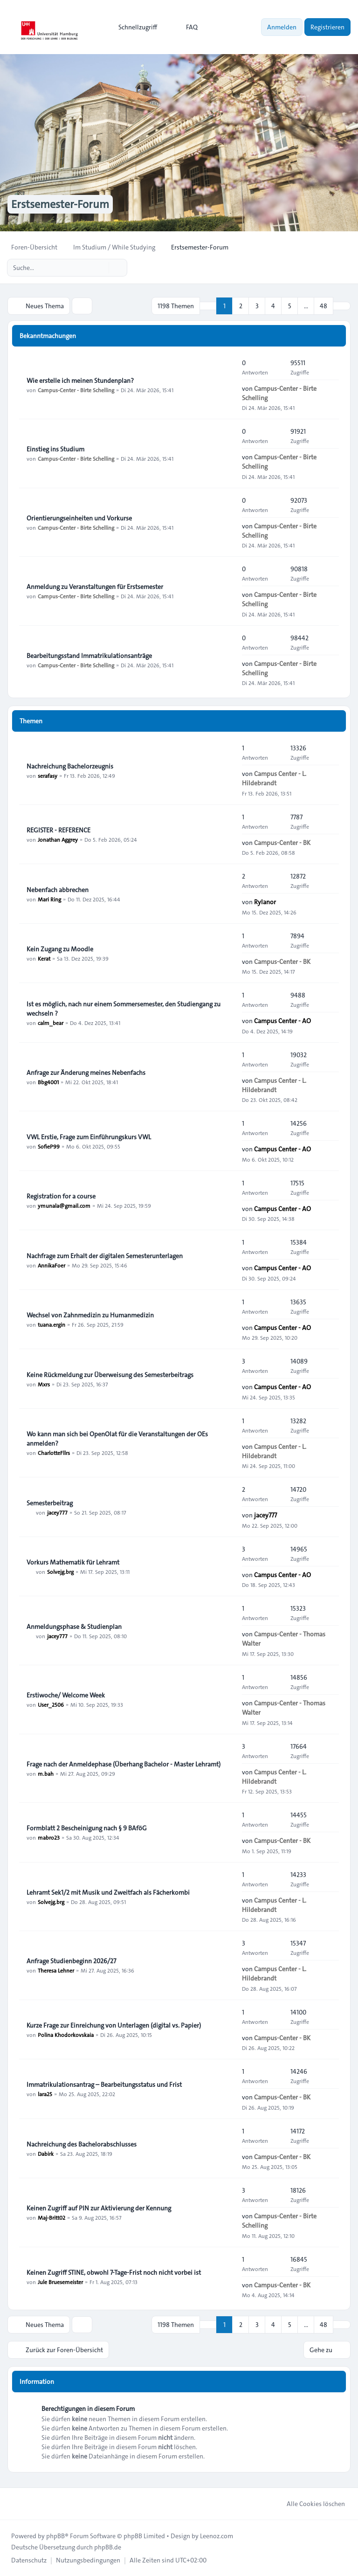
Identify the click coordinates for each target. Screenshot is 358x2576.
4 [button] (273, 306)
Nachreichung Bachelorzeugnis (70, 766)
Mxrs (44, 1384)
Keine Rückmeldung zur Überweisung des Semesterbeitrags (110, 1374)
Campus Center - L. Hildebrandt (274, 778)
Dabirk (46, 2153)
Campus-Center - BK (282, 842)
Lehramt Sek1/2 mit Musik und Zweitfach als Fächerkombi (108, 1892)
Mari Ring (49, 899)
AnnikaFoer (51, 1265)
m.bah (46, 1773)
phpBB (55, 2536)
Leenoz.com (216, 2536)
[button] (342, 306)
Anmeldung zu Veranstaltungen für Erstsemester (95, 586)
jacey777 (57, 1512)
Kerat (44, 958)
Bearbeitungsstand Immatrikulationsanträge (89, 655)
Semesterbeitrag (50, 1503)
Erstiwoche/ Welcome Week (66, 1695)
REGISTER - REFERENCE (58, 830)
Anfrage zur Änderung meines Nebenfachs (86, 1072)
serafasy (47, 775)
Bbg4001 (48, 1082)
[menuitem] (133, 27)
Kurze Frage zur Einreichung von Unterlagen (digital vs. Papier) (114, 2025)
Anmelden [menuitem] (281, 27)
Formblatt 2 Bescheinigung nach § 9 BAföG (87, 1828)
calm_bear (50, 1022)
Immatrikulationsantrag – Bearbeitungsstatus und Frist (104, 2084)
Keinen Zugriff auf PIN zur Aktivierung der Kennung (99, 2208)
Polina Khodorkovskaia (66, 2034)
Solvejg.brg (60, 1571)
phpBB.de (107, 2547)
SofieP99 (49, 1146)
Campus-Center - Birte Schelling (76, 390)
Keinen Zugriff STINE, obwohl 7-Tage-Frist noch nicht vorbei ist (114, 2272)
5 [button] (289, 306)
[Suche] (101, 268)
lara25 (45, 2094)
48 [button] (323, 306)
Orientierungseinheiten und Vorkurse (79, 518)
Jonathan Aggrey (58, 839)
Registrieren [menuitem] (327, 27)
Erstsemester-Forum (60, 204)
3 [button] (257, 306)
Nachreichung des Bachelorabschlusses (82, 2144)
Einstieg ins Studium (55, 449)
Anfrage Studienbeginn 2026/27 (71, 1961)
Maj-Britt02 (51, 2217)
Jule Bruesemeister (60, 2281)
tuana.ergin (51, 1324)
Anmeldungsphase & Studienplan (74, 1626)
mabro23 (49, 1837)
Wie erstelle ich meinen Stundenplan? (80, 380)
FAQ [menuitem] (186, 27)
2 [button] (240, 306)
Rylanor (265, 902)
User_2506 (51, 1704)
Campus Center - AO (282, 1020)
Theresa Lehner (56, 1970)
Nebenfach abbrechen (58, 889)
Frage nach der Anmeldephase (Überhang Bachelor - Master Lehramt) (123, 1764)
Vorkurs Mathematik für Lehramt (73, 1562)
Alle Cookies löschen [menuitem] (310, 2503)
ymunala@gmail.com (64, 1205)
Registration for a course (61, 1196)
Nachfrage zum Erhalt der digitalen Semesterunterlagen (105, 1255)
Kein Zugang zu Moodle (60, 949)
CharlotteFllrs (54, 1452)
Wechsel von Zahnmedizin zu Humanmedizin (90, 1315)
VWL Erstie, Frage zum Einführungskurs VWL (89, 1137)
